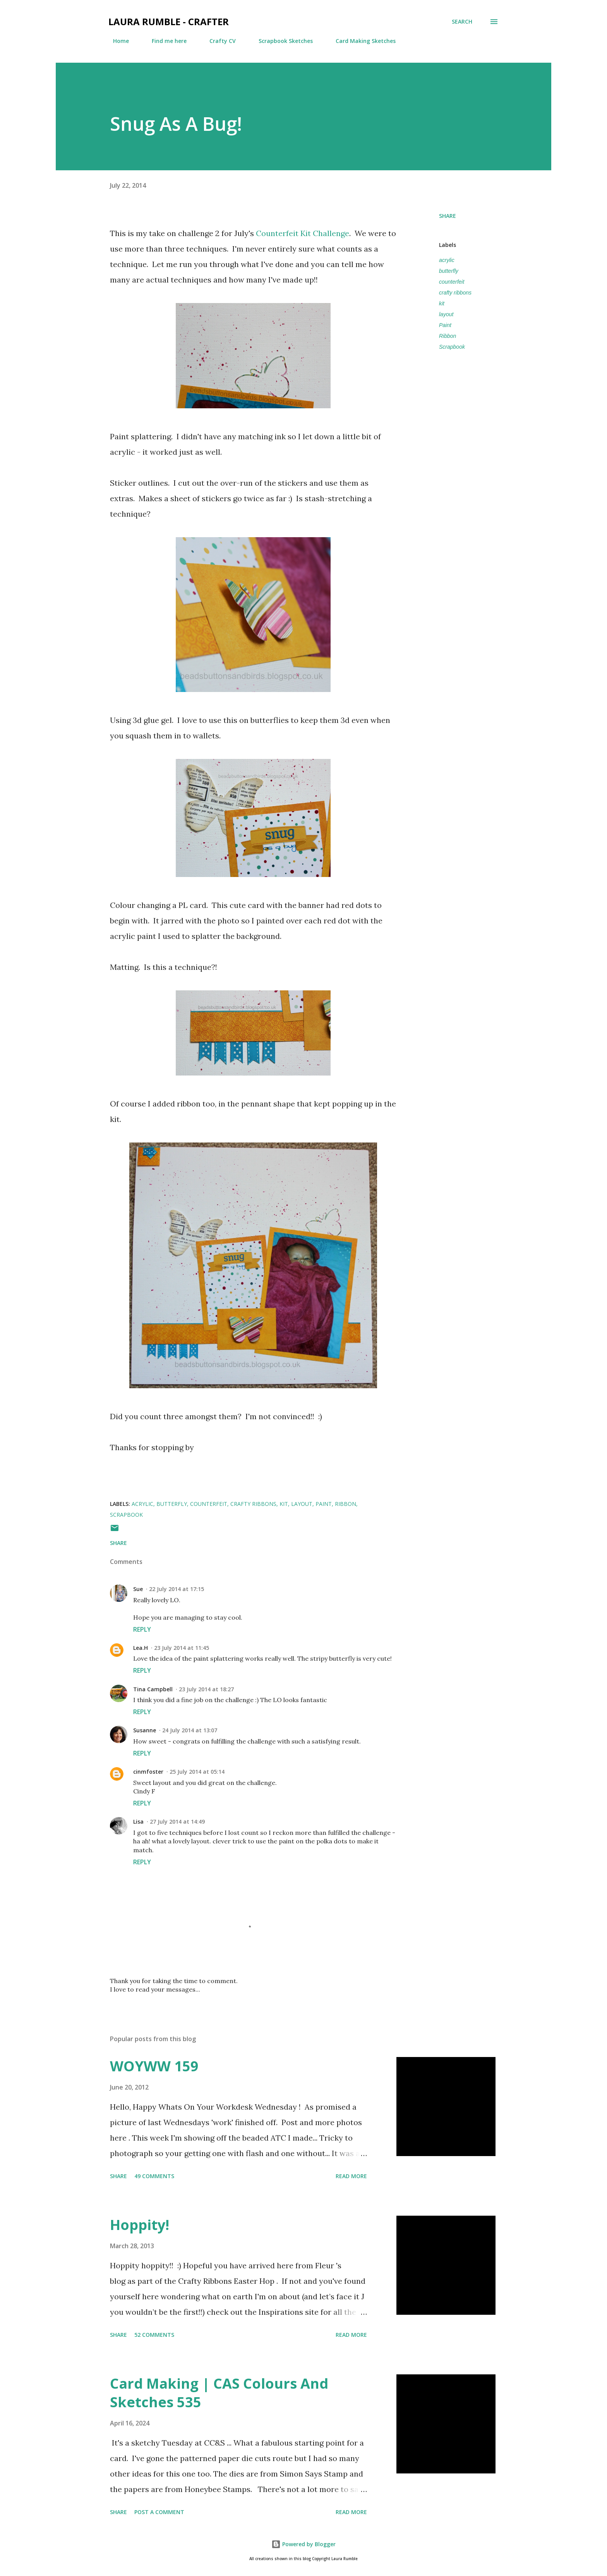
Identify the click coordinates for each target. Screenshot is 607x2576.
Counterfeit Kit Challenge (302, 233)
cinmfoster (148, 1771)
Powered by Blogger (303, 2544)
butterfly (448, 271)
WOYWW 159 (154, 2066)
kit (441, 303)
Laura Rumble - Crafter (168, 21)
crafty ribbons (455, 292)
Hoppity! (139, 2224)
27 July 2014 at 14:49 (177, 1821)
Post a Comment (159, 2512)
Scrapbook (452, 347)
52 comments (154, 2334)
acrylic (446, 260)
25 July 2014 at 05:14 (197, 1771)
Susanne (144, 1730)
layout (446, 314)
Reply (142, 1629)
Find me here (164, 41)
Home (116, 41)
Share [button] (447, 215)
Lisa (138, 1821)
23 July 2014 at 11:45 (181, 1647)
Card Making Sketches (361, 41)
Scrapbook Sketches (281, 41)
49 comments (154, 2176)
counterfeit (451, 282)
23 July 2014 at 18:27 (206, 1689)
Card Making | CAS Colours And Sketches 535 (219, 2393)
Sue (138, 1589)
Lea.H (140, 1647)
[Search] (462, 21)
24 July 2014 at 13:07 (189, 1730)
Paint (445, 325)
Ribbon (447, 336)
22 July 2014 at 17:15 (176, 1589)
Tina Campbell (153, 1689)
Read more (351, 2176)
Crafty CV (218, 41)
